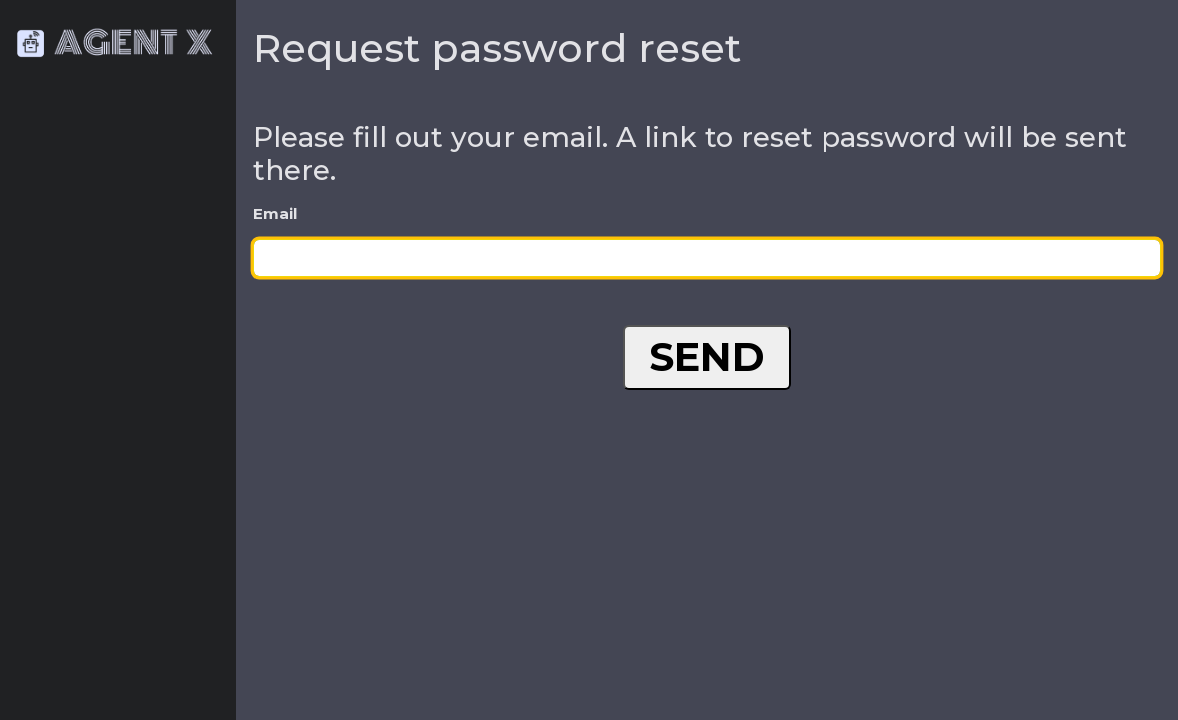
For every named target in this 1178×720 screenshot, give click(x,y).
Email (275, 213)
